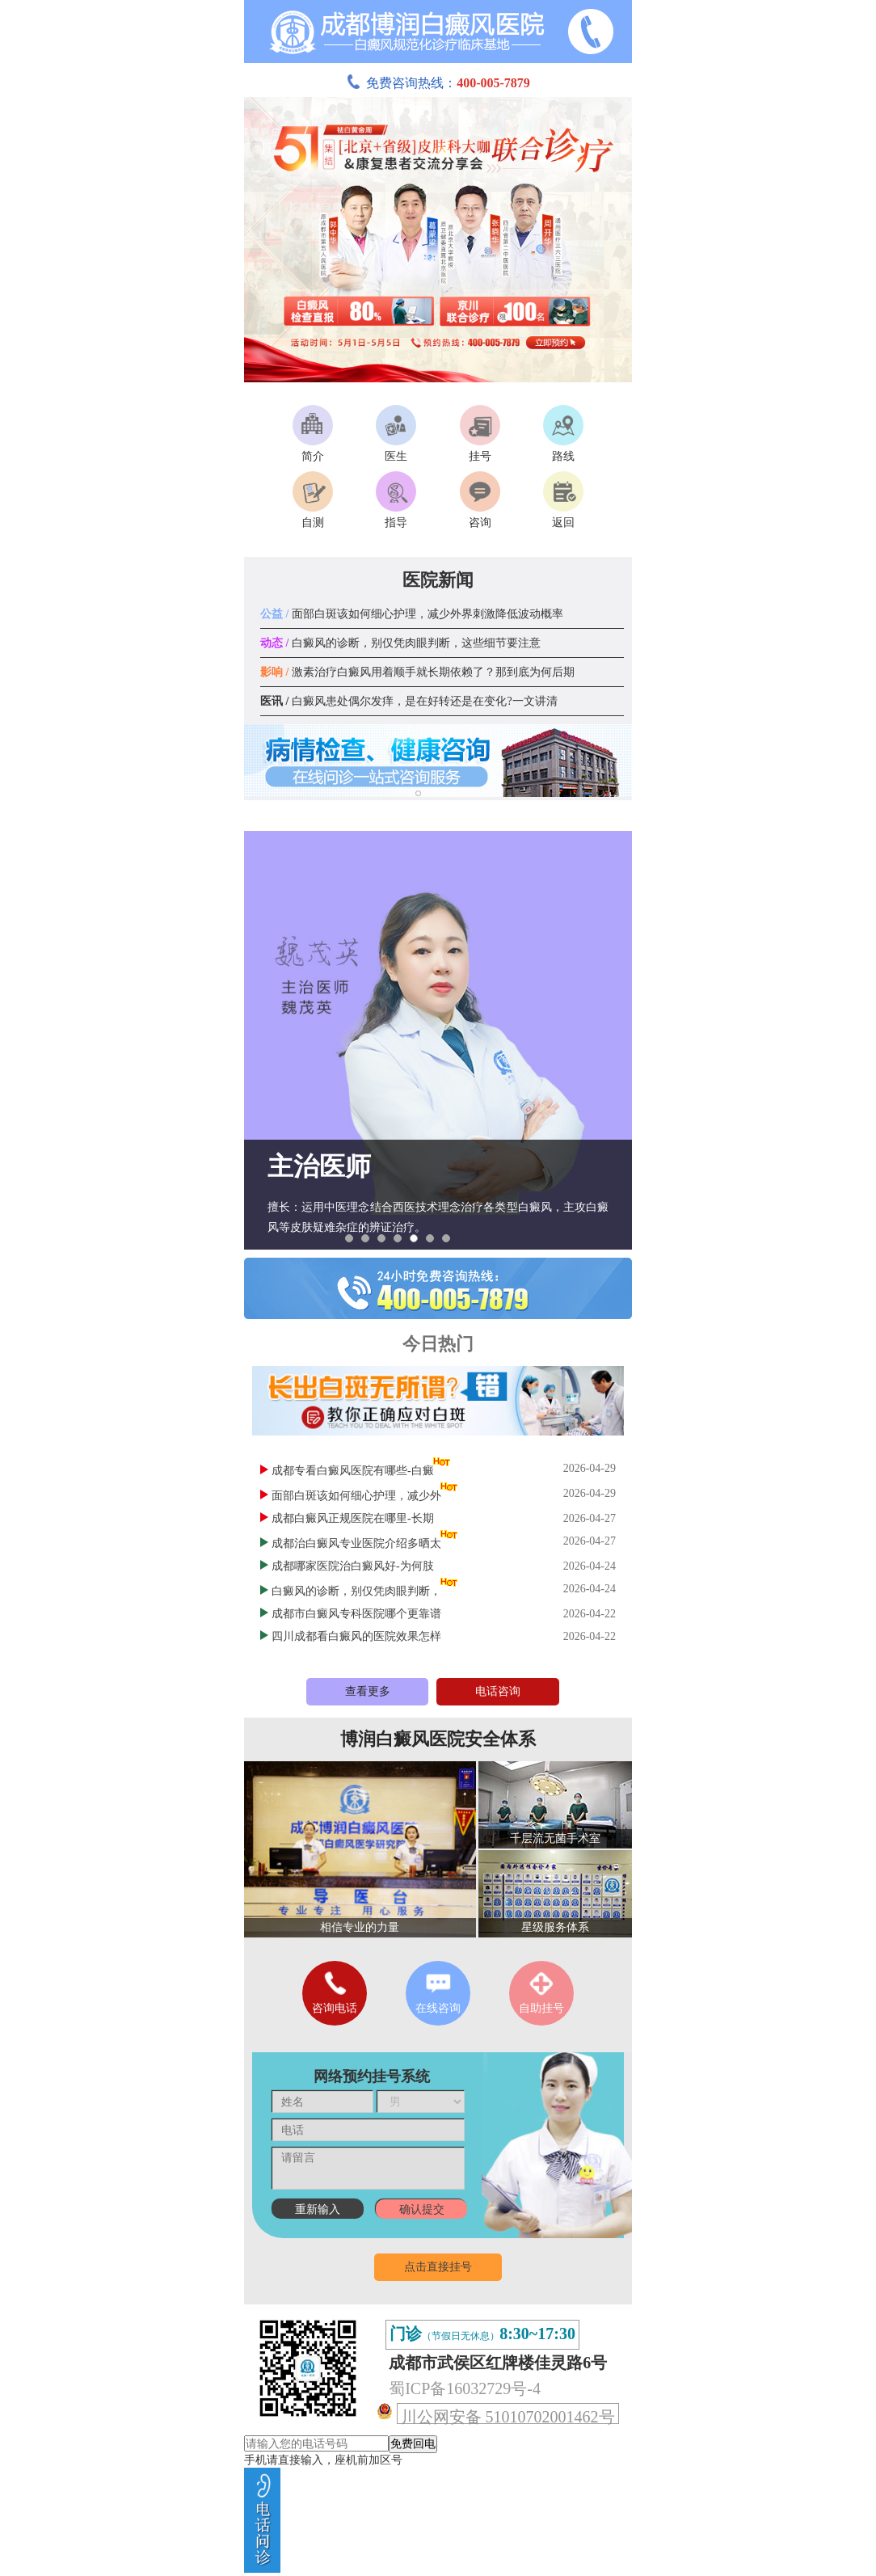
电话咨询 (497, 1691)
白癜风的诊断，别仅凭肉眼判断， (356, 1591)
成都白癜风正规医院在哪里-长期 (353, 1518)
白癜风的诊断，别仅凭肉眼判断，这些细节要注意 (400, 643)
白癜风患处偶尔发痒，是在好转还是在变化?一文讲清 (409, 701)
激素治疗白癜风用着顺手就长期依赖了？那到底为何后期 (417, 672)
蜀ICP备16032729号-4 (465, 2388)
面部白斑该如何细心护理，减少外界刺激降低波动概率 (411, 614)
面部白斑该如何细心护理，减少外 (356, 1496)
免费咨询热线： (438, 83)
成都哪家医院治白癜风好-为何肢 (353, 1566)
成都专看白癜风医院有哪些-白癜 (353, 1471)
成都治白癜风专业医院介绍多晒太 (356, 1543)
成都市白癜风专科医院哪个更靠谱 (356, 1614)
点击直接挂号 (438, 2267)
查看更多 (367, 1691)
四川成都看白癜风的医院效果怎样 (356, 1636)
